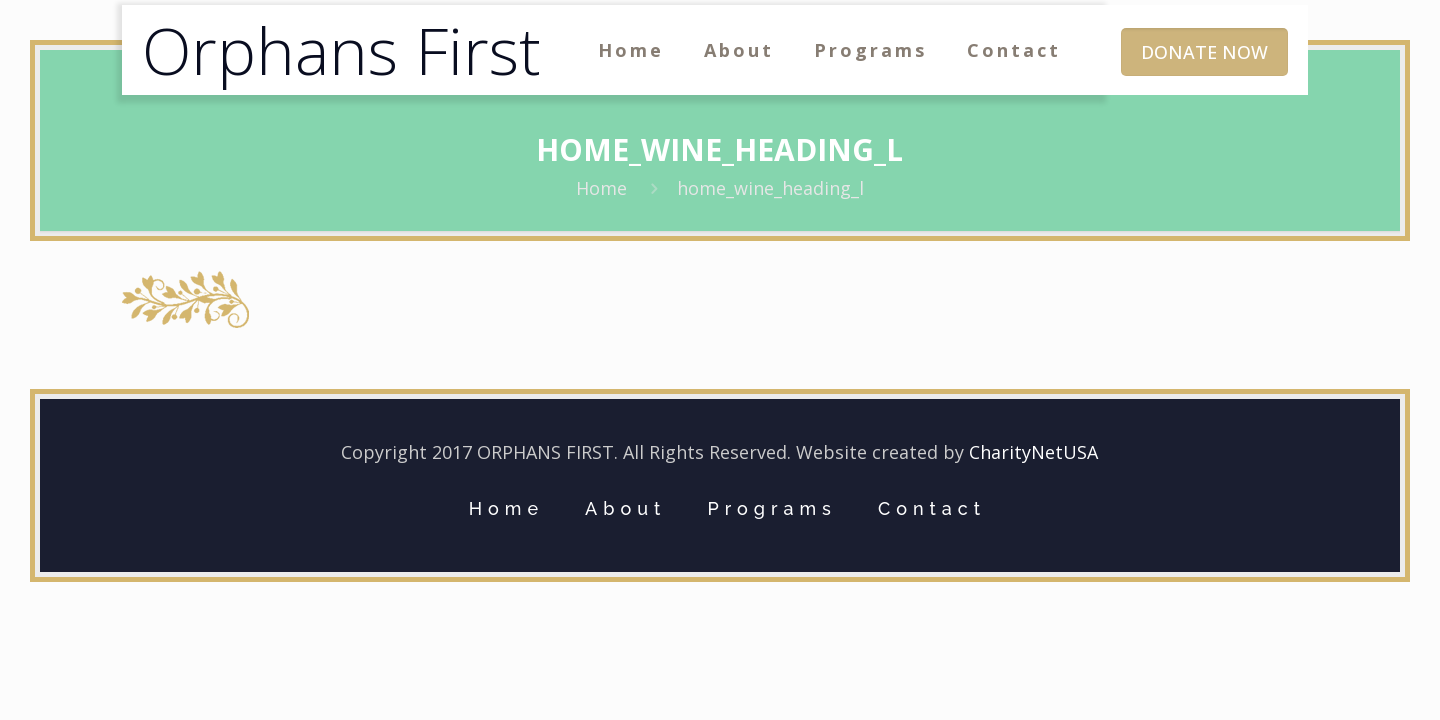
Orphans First (341, 50)
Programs (771, 508)
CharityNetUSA (1033, 452)
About (625, 508)
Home (601, 188)
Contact (932, 508)
